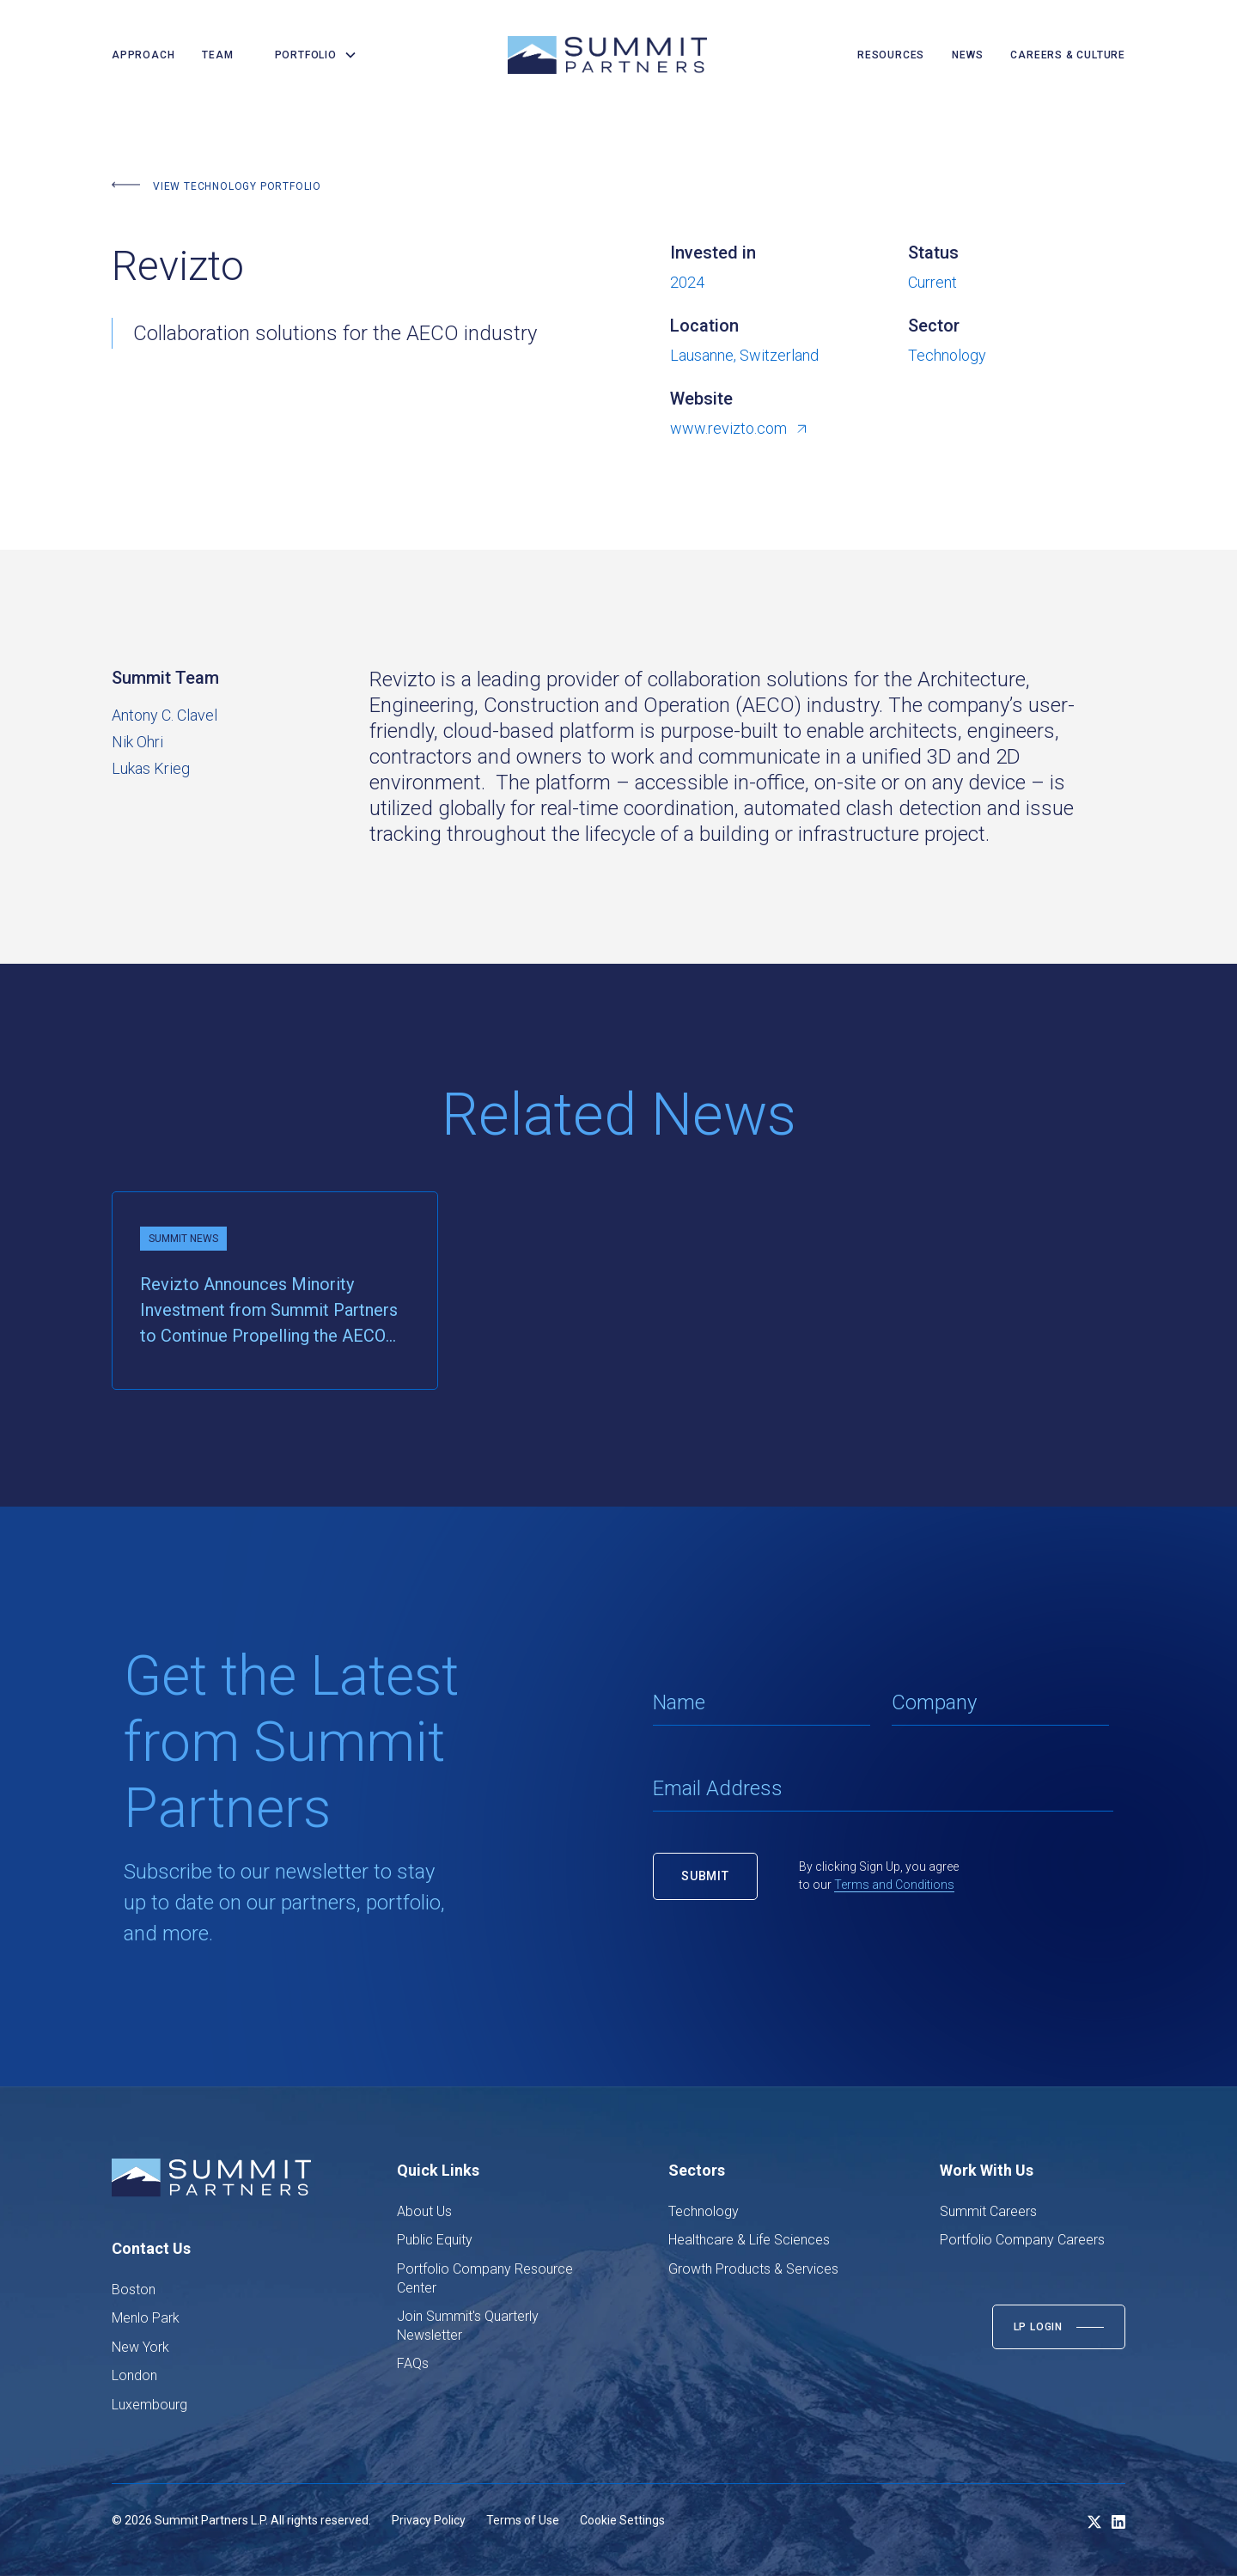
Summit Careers (988, 2211)
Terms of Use (522, 2520)
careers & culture (1067, 55)
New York (140, 2347)
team (217, 55)
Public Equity (434, 2240)
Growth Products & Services (753, 2269)
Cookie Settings (622, 2520)
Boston (133, 2289)
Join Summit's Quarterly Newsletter (468, 2325)
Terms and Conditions (894, 1884)
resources (890, 55)
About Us (424, 2211)
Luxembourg (149, 2404)
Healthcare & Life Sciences (749, 2240)
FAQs (413, 2363)
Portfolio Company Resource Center (485, 2278)
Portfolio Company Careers (1022, 2240)
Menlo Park (146, 2318)
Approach (143, 55)
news (967, 55)
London (134, 2375)
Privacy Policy (429, 2520)
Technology (703, 2211)
